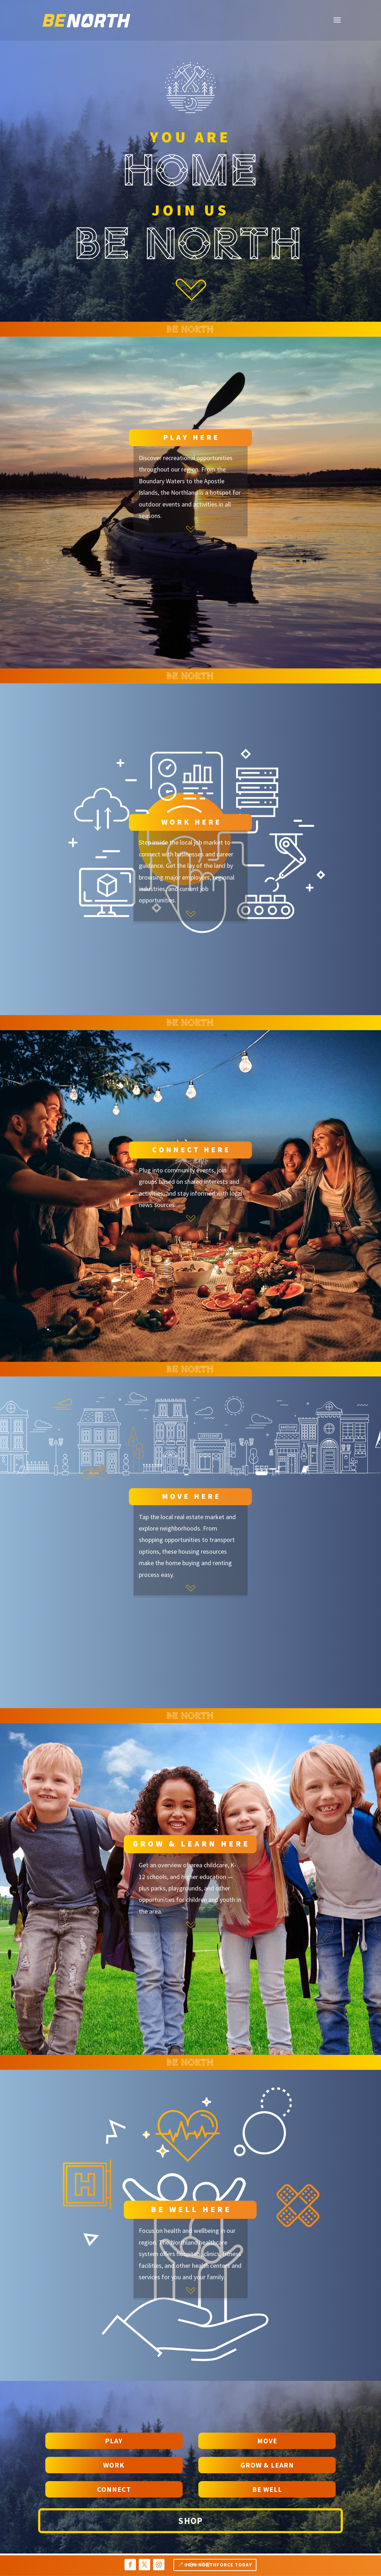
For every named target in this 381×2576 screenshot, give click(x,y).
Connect (114, 2489)
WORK (114, 2464)
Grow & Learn (267, 2464)
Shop (190, 2520)
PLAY (114, 2440)
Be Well (267, 2489)
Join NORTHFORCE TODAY (218, 2564)
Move (267, 2440)
